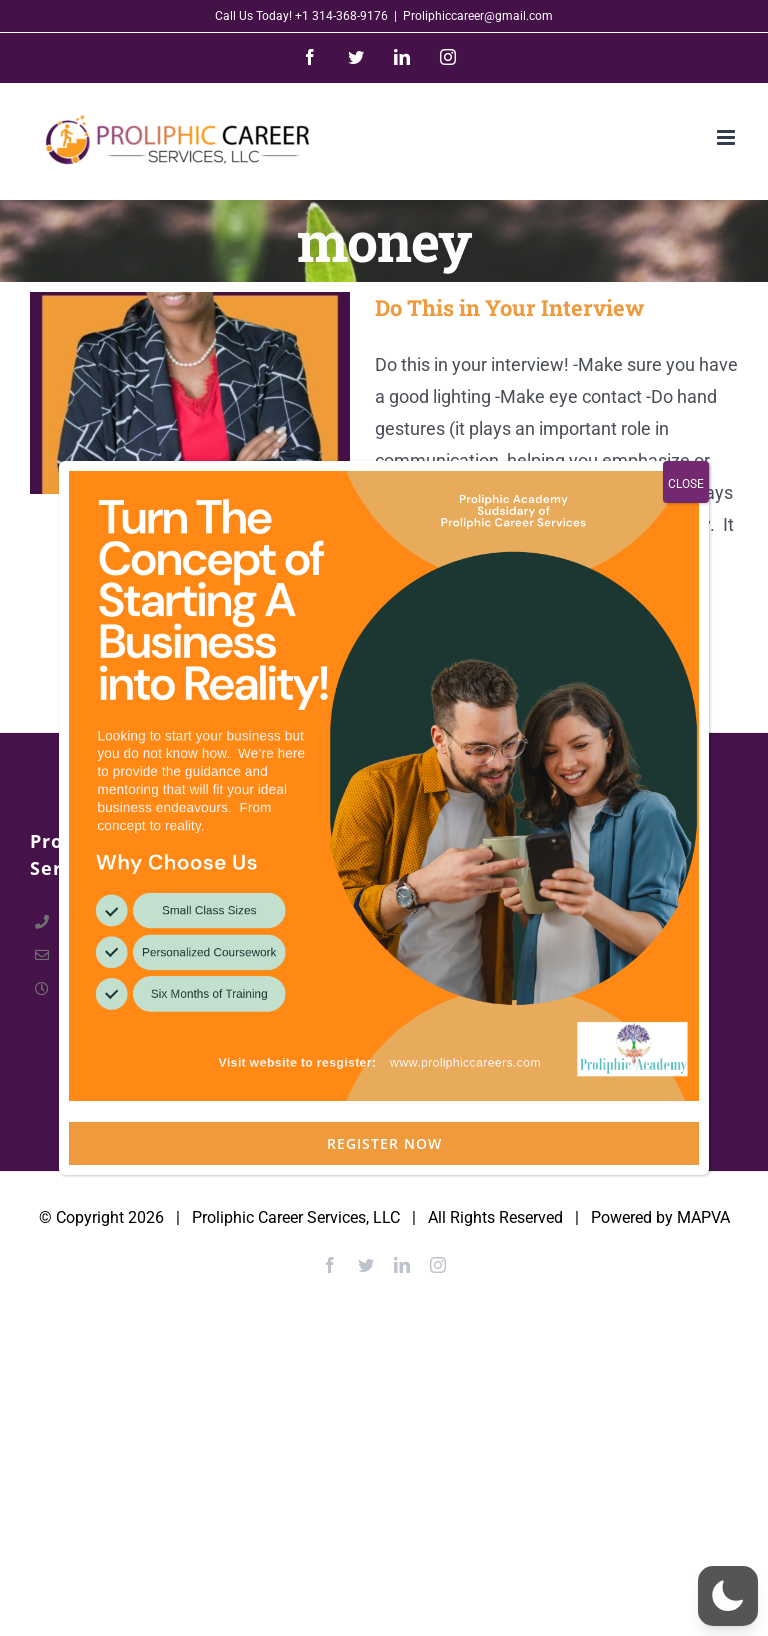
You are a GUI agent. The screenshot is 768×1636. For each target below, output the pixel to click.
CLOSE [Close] (686, 596)
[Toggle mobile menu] (727, 137)
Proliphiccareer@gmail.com (478, 16)
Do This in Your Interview (510, 307)
